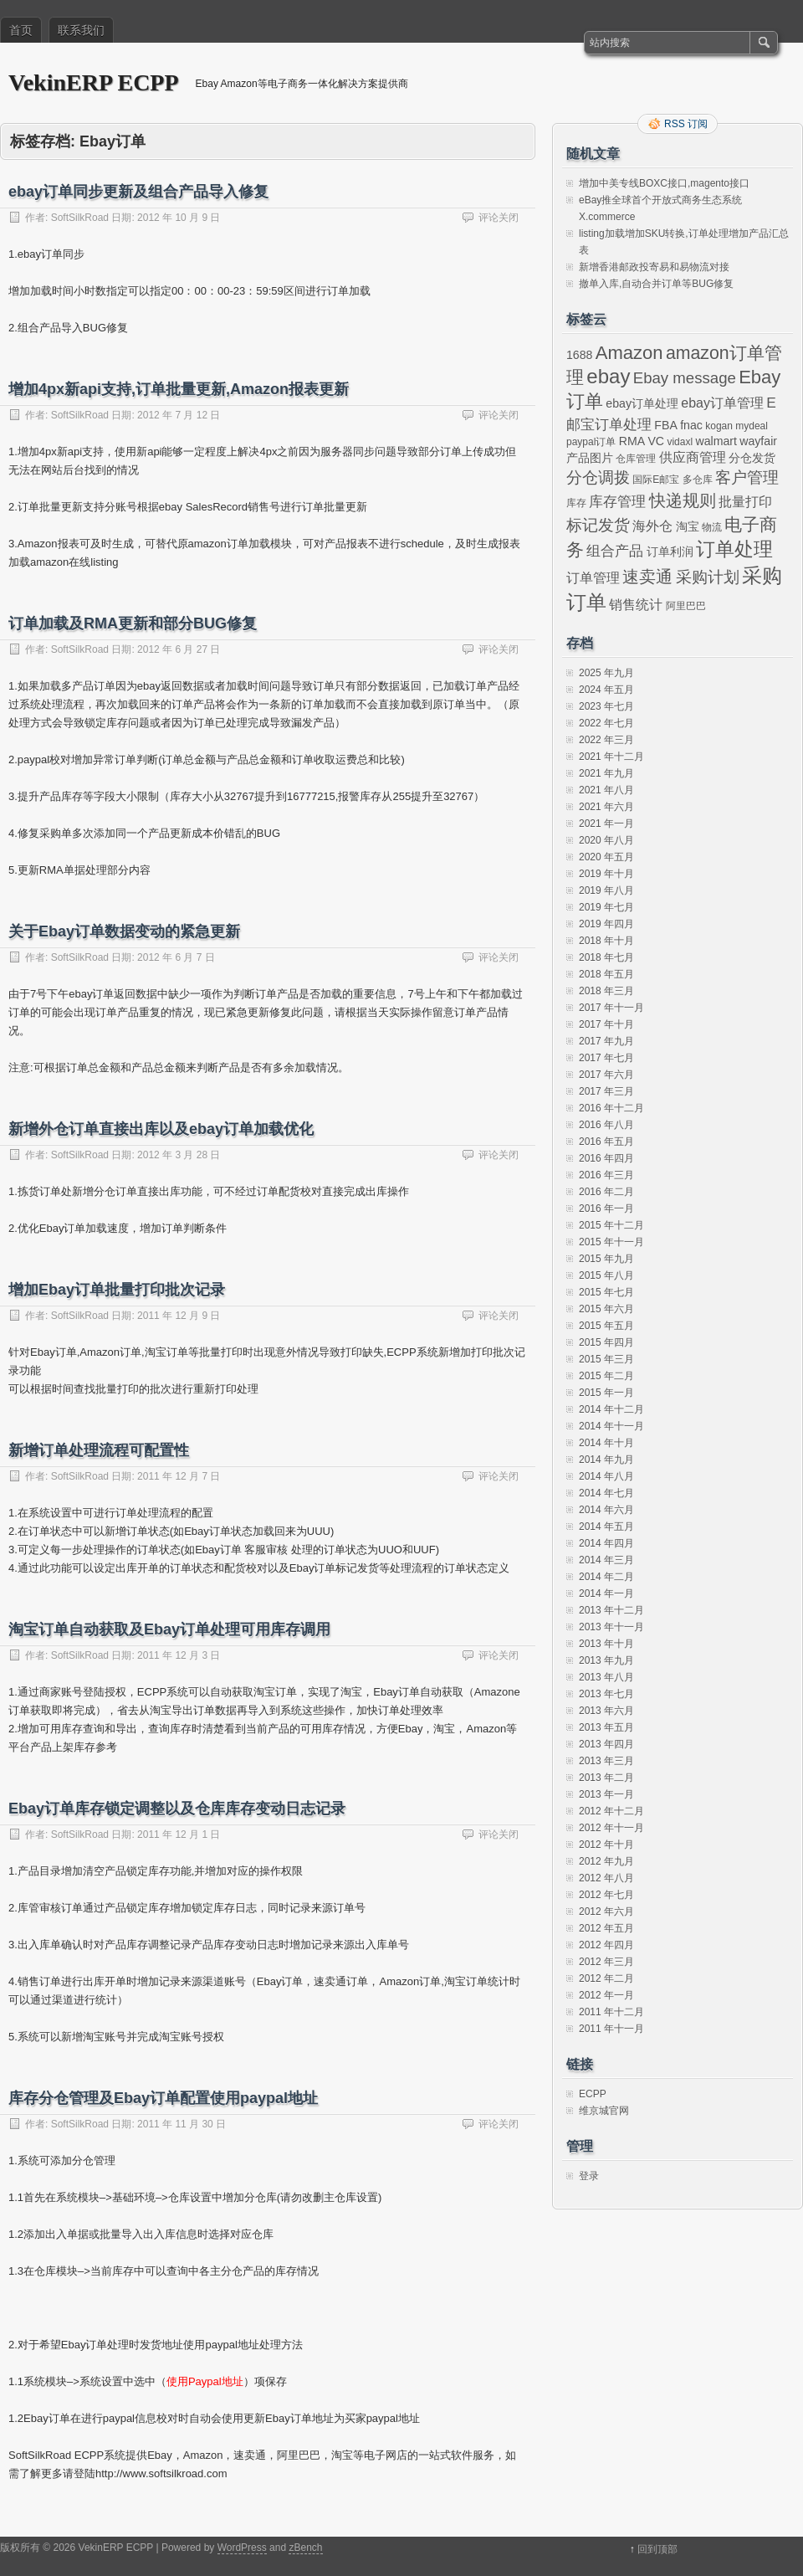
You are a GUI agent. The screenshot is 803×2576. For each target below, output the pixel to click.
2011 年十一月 (611, 2029)
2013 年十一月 (611, 1627)
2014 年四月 (606, 1543)
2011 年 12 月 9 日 (178, 1315)
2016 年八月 (606, 1125)
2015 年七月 (606, 1292)
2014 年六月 (606, 1510)
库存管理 (617, 501)
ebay (608, 376)
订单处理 (734, 549)
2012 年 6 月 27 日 (178, 649)
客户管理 (747, 477)
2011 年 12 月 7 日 (178, 1476)
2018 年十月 (606, 941)
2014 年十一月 (611, 1426)
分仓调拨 (598, 477)
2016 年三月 (606, 1175)
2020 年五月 (606, 857)
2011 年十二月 (611, 2012)
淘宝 (687, 526)
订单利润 (670, 551)
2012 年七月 (606, 1895)
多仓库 (698, 479)
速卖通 (647, 576)
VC (655, 441)
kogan (719, 426)
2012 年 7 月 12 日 (178, 415)
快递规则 (682, 500)
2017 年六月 (606, 1074)
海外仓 (652, 526)
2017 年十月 (606, 1024)
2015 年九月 (606, 1259)
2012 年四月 (606, 1945)
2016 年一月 (606, 1208)
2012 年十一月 (611, 1828)
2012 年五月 (606, 1928)
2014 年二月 (606, 1577)
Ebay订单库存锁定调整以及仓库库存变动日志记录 (176, 1808)
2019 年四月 (606, 924)
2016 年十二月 (611, 1108)
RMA (632, 441)
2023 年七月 (606, 706)
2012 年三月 (606, 1962)
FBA (665, 425)
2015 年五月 (606, 1326)
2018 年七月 (606, 957)
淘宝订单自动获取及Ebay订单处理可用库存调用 (169, 1629)
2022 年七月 (606, 723)
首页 (21, 30)
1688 (579, 355)
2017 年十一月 (611, 1007)
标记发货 (598, 525)
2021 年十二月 (611, 756)
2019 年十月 (606, 874)
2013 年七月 (606, 1694)
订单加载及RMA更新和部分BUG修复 (132, 623)
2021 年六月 (606, 807)
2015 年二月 (606, 1376)
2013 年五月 (606, 1727)
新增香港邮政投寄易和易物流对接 (654, 267)
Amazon (629, 352)
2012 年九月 (606, 1861)
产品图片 (589, 457)
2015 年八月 (606, 1275)
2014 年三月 (606, 1560)
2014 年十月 (606, 1443)
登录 (589, 2176)
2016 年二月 (606, 1192)
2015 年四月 (606, 1342)
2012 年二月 (606, 1978)
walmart (715, 441)
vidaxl (680, 442)
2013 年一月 (606, 1794)
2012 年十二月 (611, 1811)
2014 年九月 (606, 1459)
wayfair (758, 441)
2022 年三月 (606, 740)
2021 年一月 (606, 823)
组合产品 (614, 550)
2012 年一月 (606, 1995)
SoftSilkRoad (80, 217)
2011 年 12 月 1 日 (178, 1834)
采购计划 (707, 577)
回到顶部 (657, 2549)
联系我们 (81, 30)
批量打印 (745, 502)
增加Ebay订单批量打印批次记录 (116, 1289)
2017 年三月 (606, 1091)
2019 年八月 (606, 890)
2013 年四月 (606, 1744)
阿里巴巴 (686, 606)
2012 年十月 (606, 1844)
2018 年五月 (606, 974)
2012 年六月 (606, 1911)
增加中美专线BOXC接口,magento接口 (664, 183)
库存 (576, 503)
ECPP (592, 2094)
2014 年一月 (606, 1593)
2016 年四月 (606, 1158)
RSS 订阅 (686, 124)
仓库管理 (636, 458)
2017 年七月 (606, 1058)
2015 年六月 (606, 1309)
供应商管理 (692, 457)
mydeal (751, 426)
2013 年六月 (606, 1710)
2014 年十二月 (611, 1409)
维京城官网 (604, 2111)
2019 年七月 (606, 907)
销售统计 (635, 605)
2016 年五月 (606, 1141)
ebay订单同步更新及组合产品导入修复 (138, 191)
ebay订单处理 (642, 403)
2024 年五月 (606, 689)
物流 (712, 527)
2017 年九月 (606, 1041)
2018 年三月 (606, 991)
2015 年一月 (606, 1392)
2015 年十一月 (611, 1242)
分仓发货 (752, 457)
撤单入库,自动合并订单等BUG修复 (656, 284)
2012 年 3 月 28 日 (178, 1155)
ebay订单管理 (722, 403)
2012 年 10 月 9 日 (178, 217)
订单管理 (593, 578)
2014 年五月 (606, 1526)
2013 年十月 (606, 1644)
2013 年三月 (606, 1761)
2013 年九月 (606, 1660)
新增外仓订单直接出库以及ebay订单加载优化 (161, 1129)
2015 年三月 (606, 1359)
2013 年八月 (606, 1677)
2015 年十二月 (611, 1225)
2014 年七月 (606, 1493)
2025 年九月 (606, 673)
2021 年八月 (606, 790)
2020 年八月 (606, 840)
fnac (691, 425)
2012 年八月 (606, 1878)
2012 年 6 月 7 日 (176, 957)
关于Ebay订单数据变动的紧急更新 (124, 931)
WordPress (242, 2547)
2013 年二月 (606, 1777)
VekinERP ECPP (93, 82)
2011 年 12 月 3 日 (178, 1655)
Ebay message (684, 378)
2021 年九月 (606, 773)
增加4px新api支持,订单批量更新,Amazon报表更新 (178, 389)
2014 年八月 (606, 1476)
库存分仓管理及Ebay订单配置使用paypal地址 (163, 2098)
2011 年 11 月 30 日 (181, 2124)
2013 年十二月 (611, 1610)
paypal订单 (591, 442)
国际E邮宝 (655, 479)
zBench (305, 2547)
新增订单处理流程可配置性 (98, 1450)
